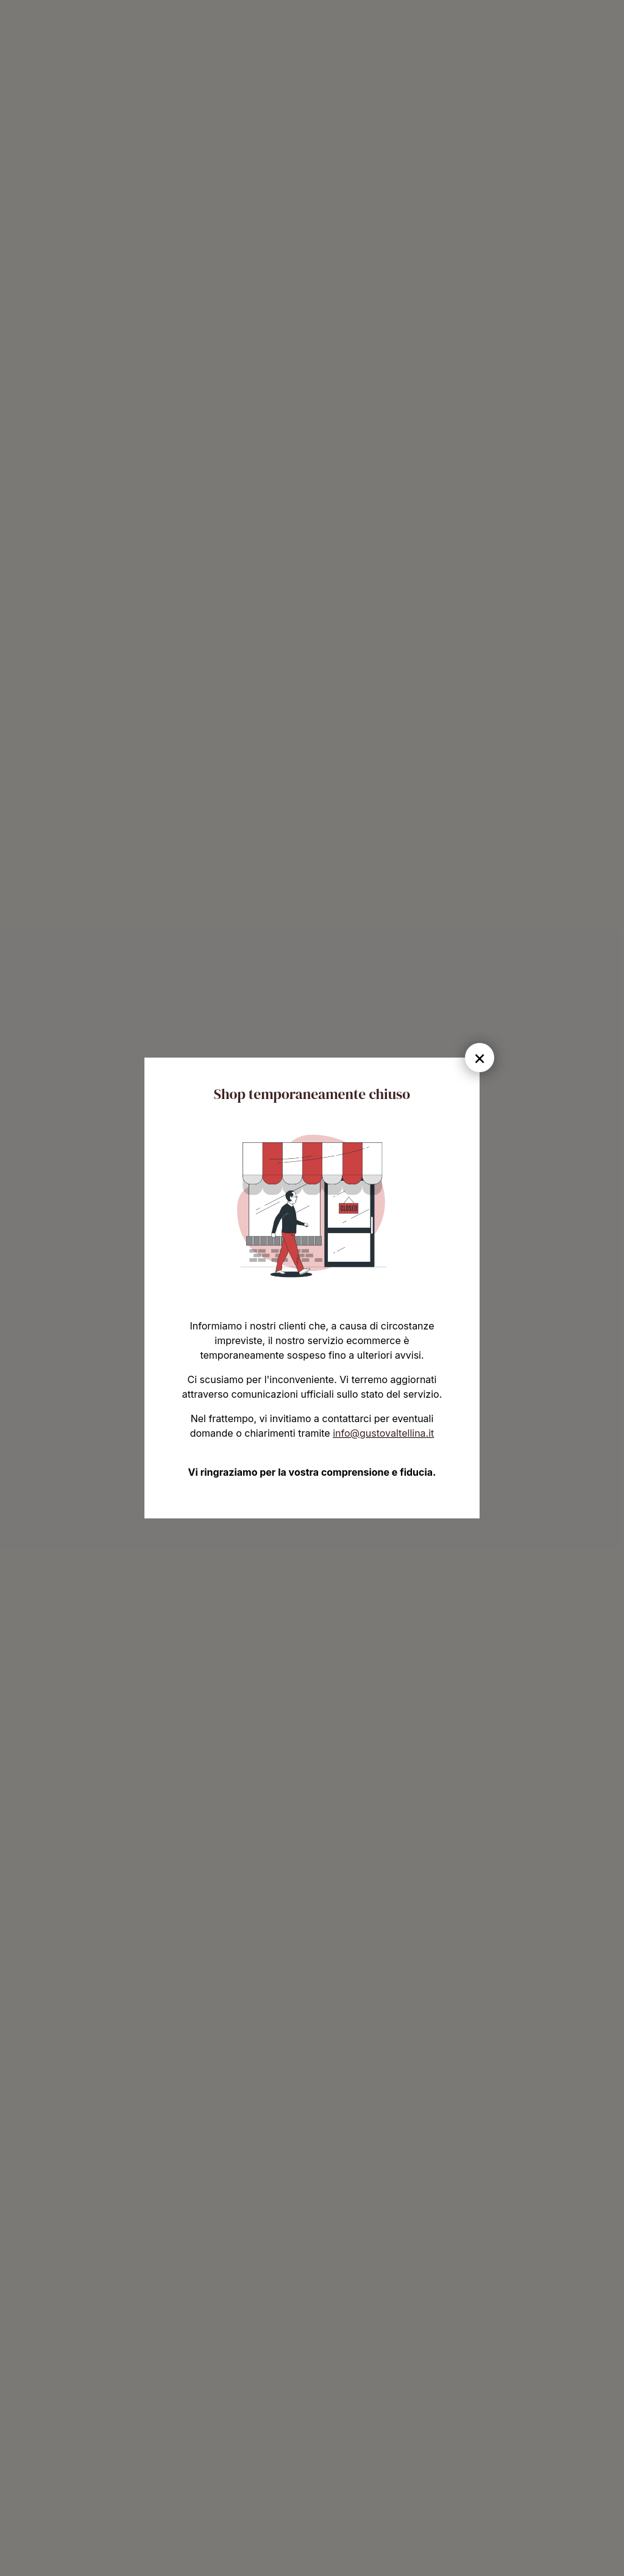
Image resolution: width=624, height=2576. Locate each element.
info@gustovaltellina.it (383, 1433)
